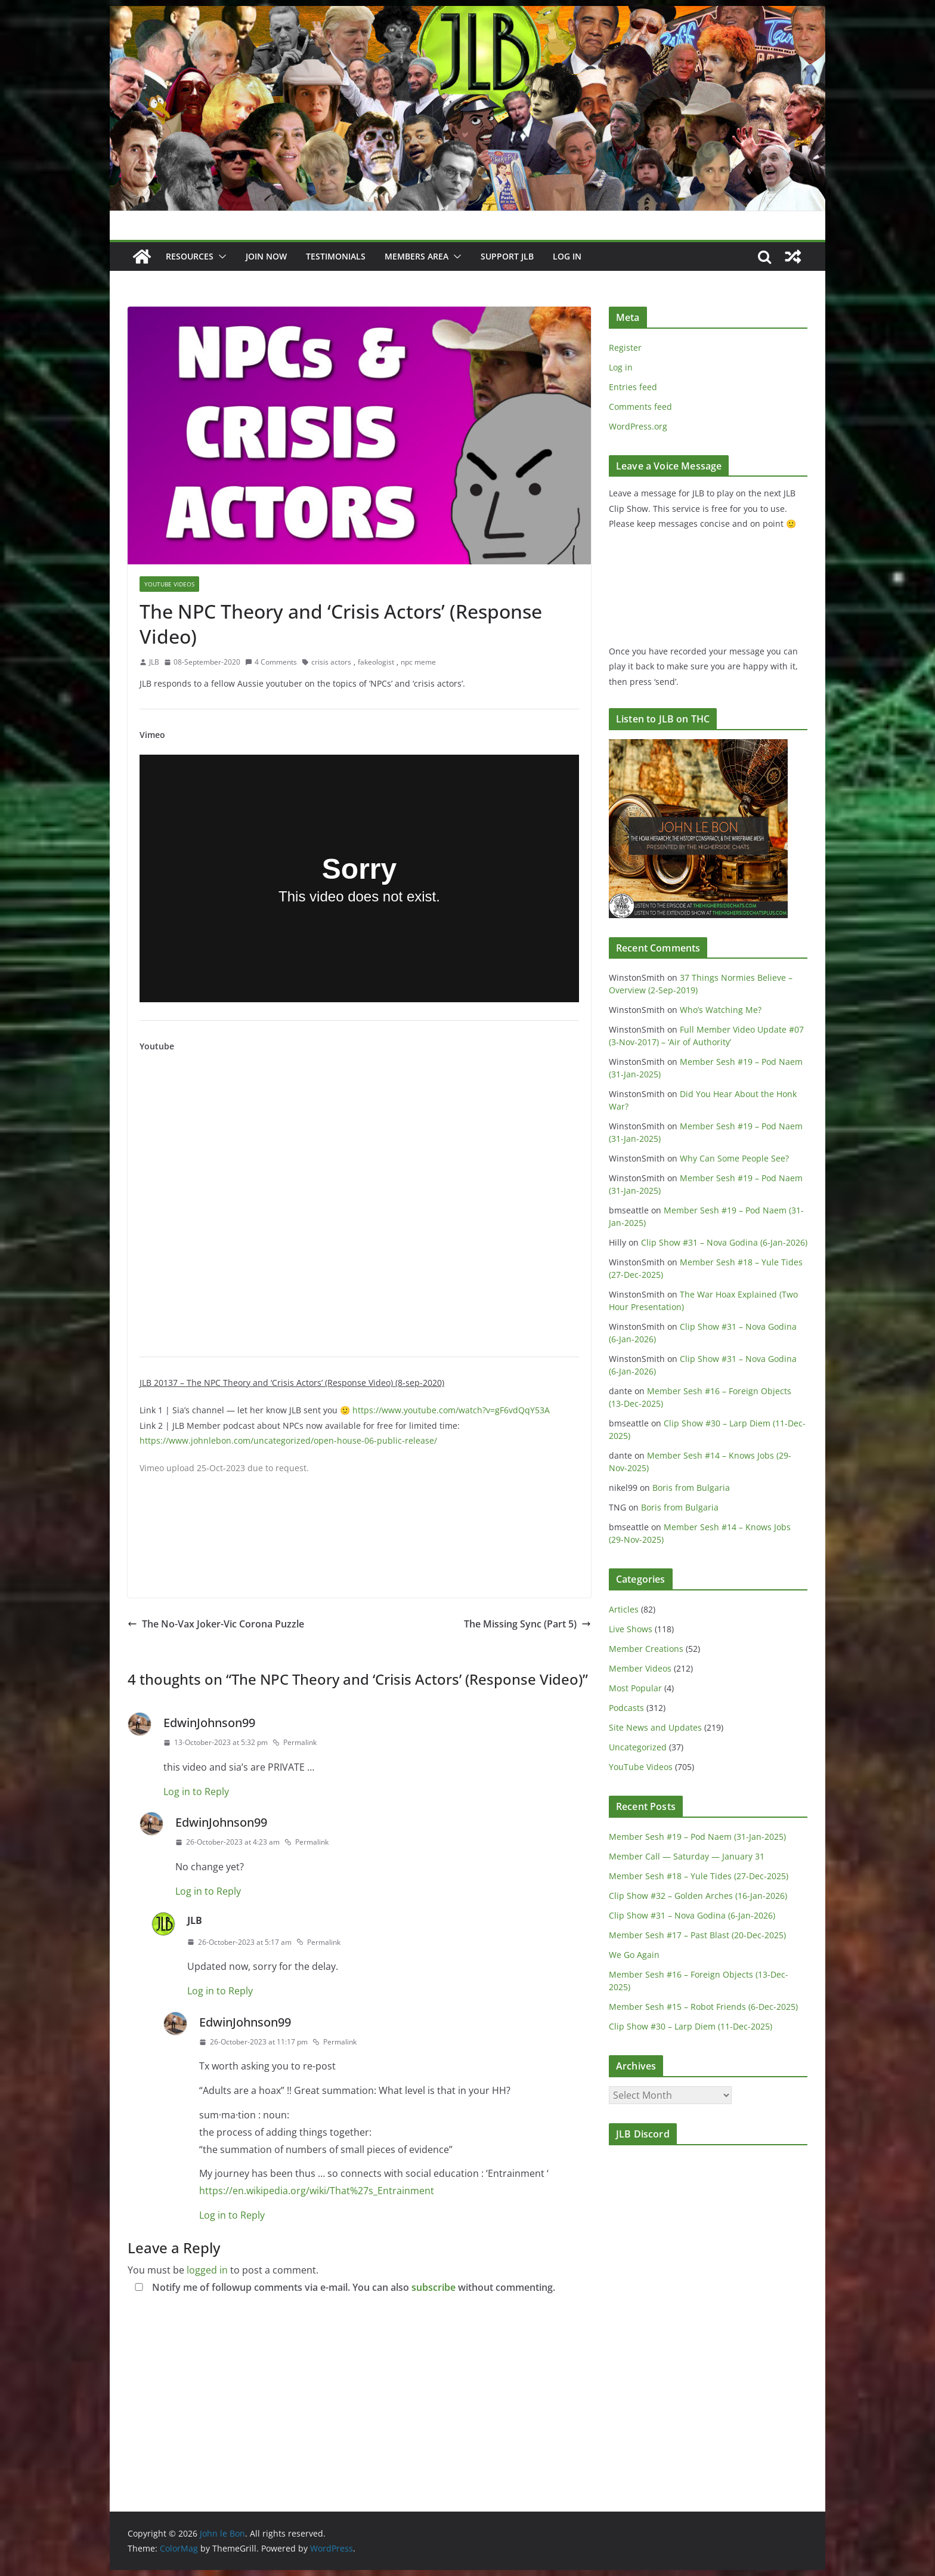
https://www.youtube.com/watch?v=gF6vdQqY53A (451, 1410)
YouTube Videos (169, 584)
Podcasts (626, 1707)
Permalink (295, 1742)
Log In (567, 256)
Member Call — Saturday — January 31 (686, 1856)
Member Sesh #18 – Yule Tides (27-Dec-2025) (698, 1876)
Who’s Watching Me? (720, 1009)
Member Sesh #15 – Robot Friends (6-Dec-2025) (703, 2006)
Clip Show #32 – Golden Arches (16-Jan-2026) (698, 1895)
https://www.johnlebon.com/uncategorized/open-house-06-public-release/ (288, 1440)
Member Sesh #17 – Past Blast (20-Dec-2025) (697, 1935)
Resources (189, 256)
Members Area (416, 256)
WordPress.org (638, 426)
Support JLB (507, 256)
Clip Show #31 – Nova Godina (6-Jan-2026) (724, 1242)
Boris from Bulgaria (691, 1487)
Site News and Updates (655, 1727)
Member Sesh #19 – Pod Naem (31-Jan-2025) (697, 1836)
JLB (154, 662)
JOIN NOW (266, 256)
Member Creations (646, 1648)
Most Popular (635, 1688)
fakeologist (376, 662)
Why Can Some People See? (734, 1158)
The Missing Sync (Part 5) (527, 1623)
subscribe (433, 2287)
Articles (624, 1609)
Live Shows (630, 1629)
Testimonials (336, 256)
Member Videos (640, 1668)
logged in (207, 2270)
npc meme (418, 662)
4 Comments (271, 662)
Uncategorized (638, 1747)
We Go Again (634, 1954)
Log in (621, 367)
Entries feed (633, 387)
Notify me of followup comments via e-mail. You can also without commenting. (342, 2287)
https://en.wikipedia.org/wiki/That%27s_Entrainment (316, 2190)
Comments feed (640, 406)
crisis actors (331, 662)
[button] (220, 256)
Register (625, 347)
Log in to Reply (196, 1791)
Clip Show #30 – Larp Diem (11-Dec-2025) (690, 2026)
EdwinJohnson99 (209, 1723)
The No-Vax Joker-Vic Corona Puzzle (216, 1623)
